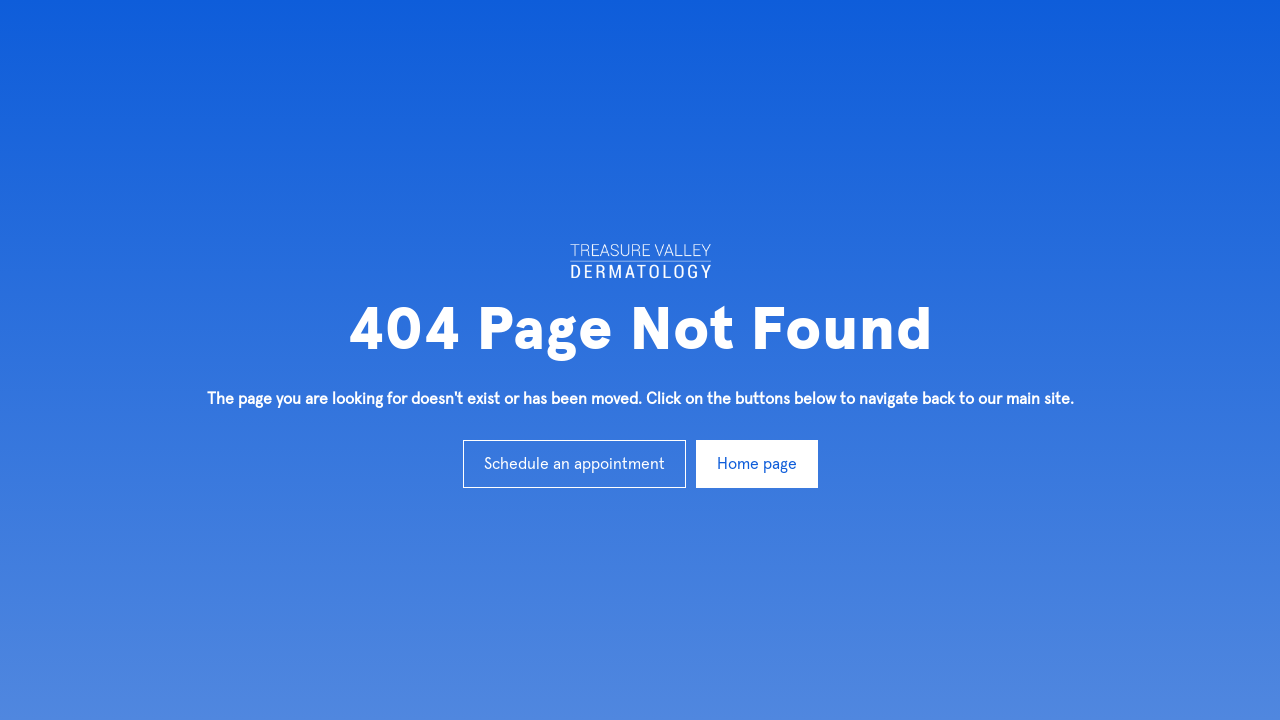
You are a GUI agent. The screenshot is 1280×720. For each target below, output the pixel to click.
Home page (757, 464)
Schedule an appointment (574, 464)
